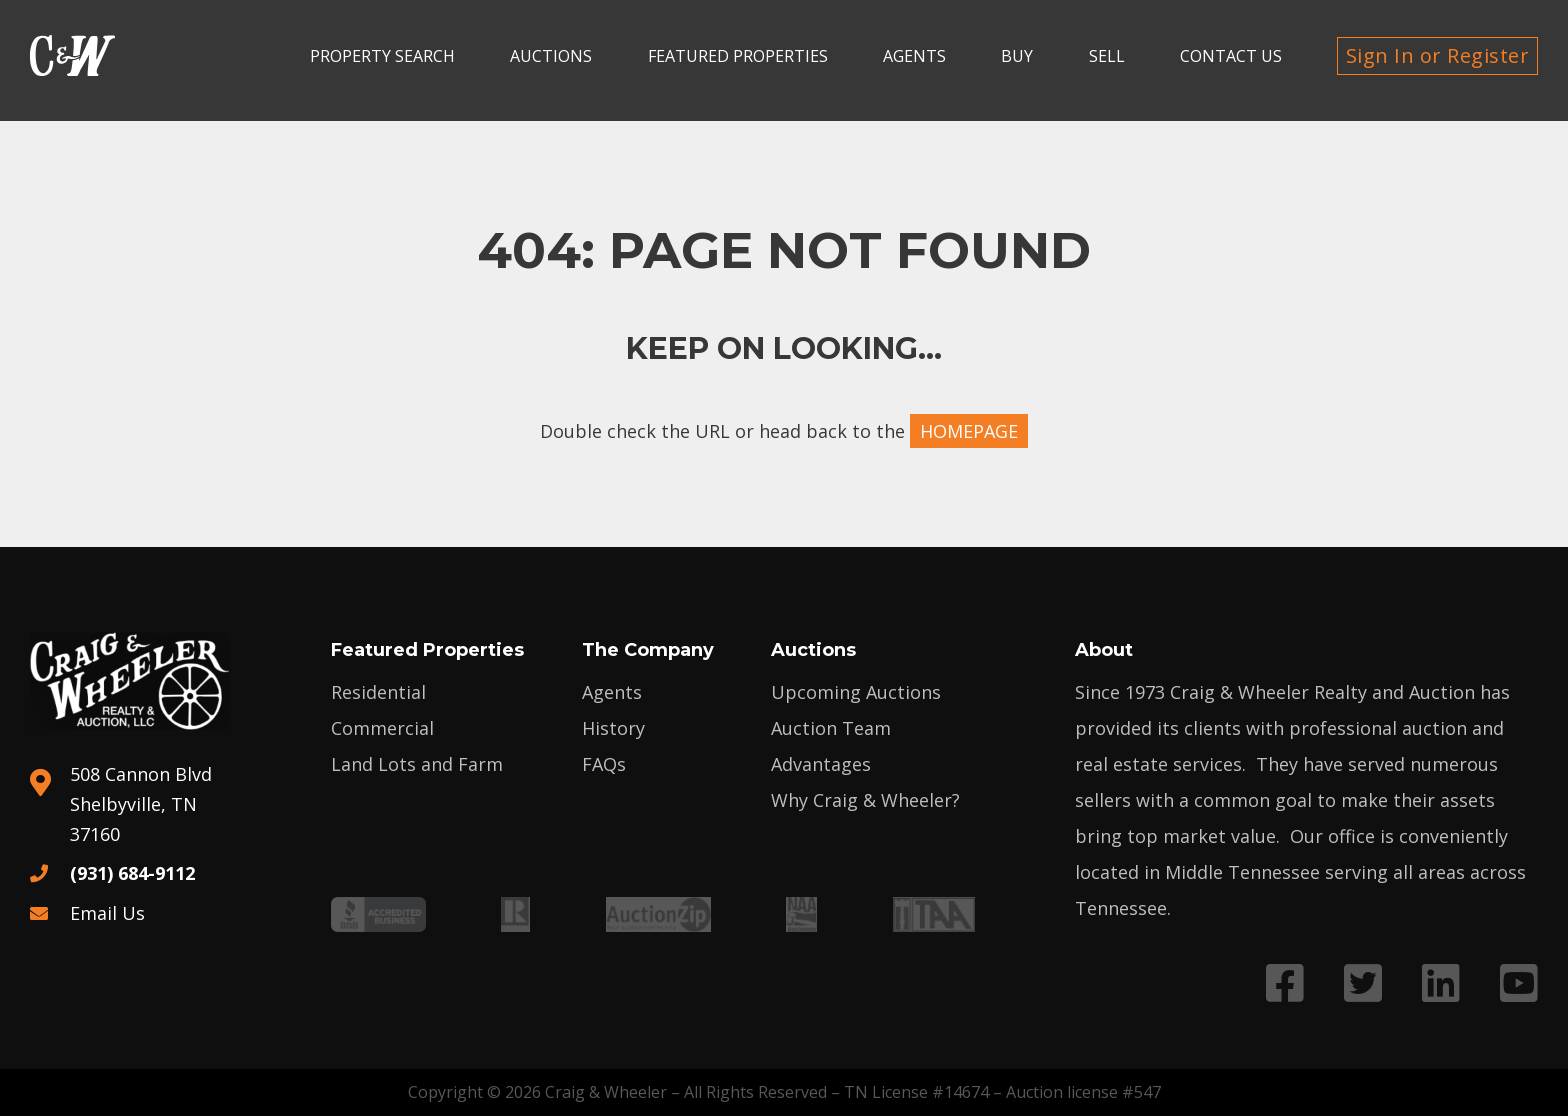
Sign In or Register (1438, 55)
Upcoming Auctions (856, 692)
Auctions (551, 56)
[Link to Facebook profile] (1285, 982)
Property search (382, 56)
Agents (914, 56)
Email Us (107, 913)
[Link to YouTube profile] (1519, 982)
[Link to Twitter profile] (1363, 982)
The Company (648, 650)
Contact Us (1231, 56)
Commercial (382, 728)
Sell (1107, 56)
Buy (1017, 56)
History (613, 728)
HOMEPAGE (969, 431)
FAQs (604, 764)
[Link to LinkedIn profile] (1441, 982)
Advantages (821, 764)
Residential (378, 692)
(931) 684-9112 (132, 873)
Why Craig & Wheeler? (865, 800)
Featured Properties (738, 56)
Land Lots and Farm (417, 764)
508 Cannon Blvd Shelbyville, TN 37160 (141, 804)
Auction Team (831, 728)
